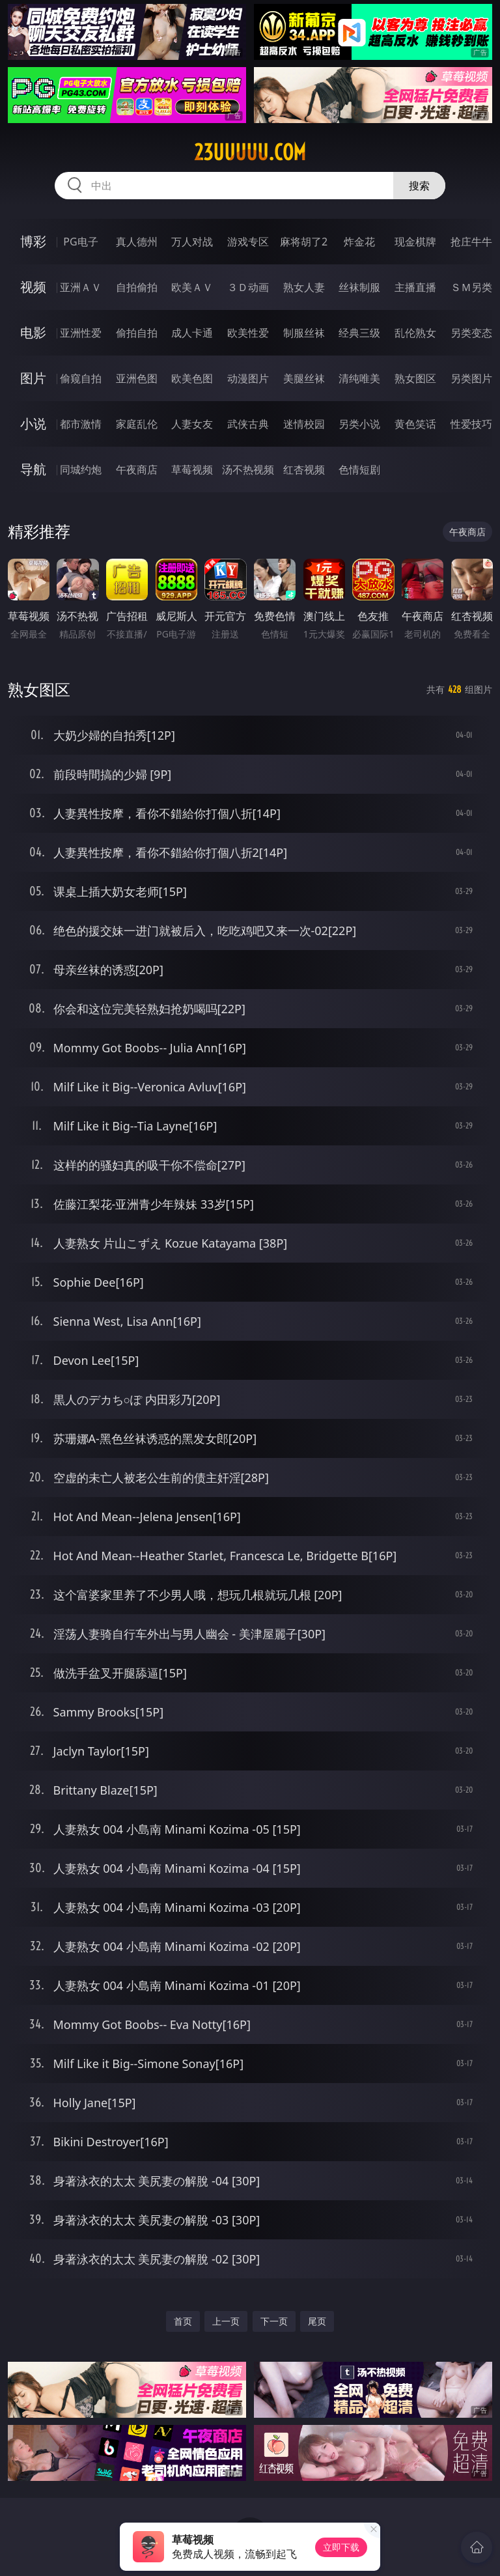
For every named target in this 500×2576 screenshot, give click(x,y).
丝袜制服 (359, 287)
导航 (33, 469)
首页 (183, 2321)
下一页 (274, 2321)
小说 (33, 423)
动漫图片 (248, 378)
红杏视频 (304, 469)
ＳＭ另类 (471, 287)
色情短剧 (359, 469)
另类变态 (471, 333)
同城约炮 (81, 469)
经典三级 (359, 333)
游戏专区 (248, 241)
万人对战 (192, 241)
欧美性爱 (248, 333)
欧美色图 (192, 378)
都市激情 (81, 424)
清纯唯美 (359, 378)
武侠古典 (248, 424)
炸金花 (359, 241)
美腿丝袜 (304, 378)
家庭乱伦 (137, 424)
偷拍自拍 (137, 333)
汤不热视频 (248, 469)
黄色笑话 (415, 424)
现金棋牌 (415, 241)
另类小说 (359, 424)
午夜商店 (137, 469)
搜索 (419, 185)
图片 (33, 378)
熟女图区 (415, 378)
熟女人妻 (304, 287)
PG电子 (80, 241)
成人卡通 (192, 333)
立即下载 (341, 2547)
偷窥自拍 (81, 378)
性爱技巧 (471, 424)
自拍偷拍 (137, 287)
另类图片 (471, 378)
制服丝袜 (304, 333)
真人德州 (137, 241)
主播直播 (415, 287)
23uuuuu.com (250, 152)
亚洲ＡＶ (81, 287)
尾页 (317, 2321)
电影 (33, 332)
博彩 (33, 241)
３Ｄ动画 (248, 287)
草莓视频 (192, 469)
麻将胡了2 (303, 241)
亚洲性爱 (81, 333)
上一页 (226, 2321)
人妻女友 (192, 424)
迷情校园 (304, 424)
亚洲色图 (137, 378)
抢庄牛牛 (471, 241)
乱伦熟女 (415, 333)
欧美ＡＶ (192, 287)
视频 (33, 287)
